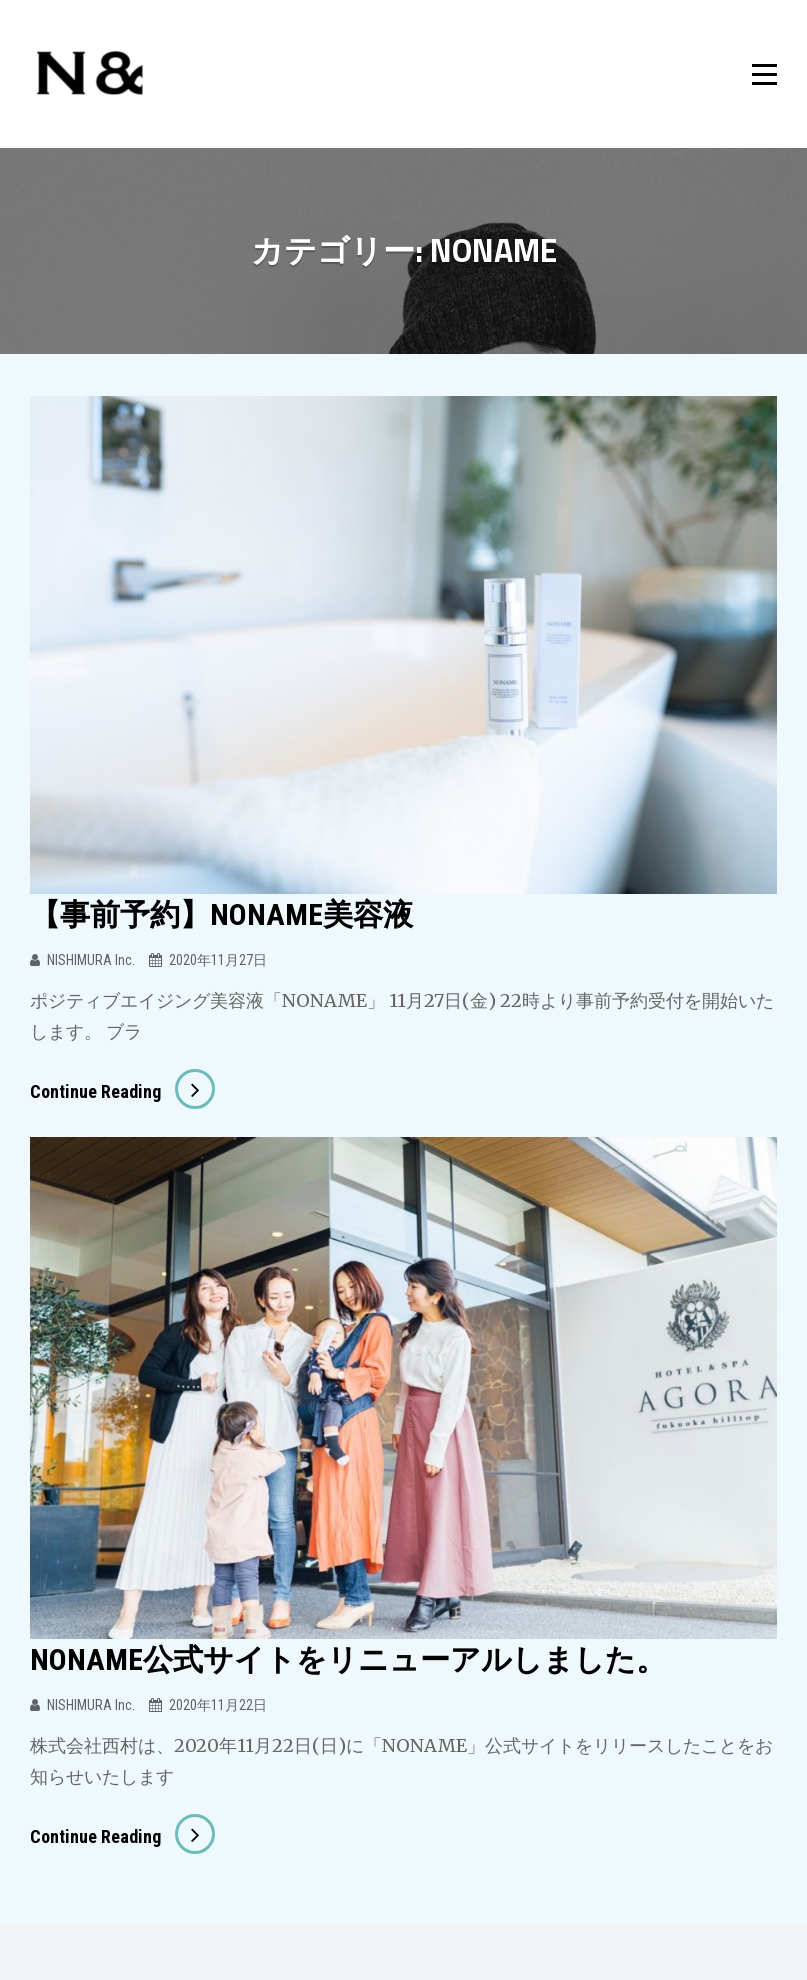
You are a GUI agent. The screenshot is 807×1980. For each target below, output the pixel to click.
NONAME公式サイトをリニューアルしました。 (348, 1659)
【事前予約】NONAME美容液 (221, 914)
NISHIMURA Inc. (91, 960)
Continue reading (122, 1091)
